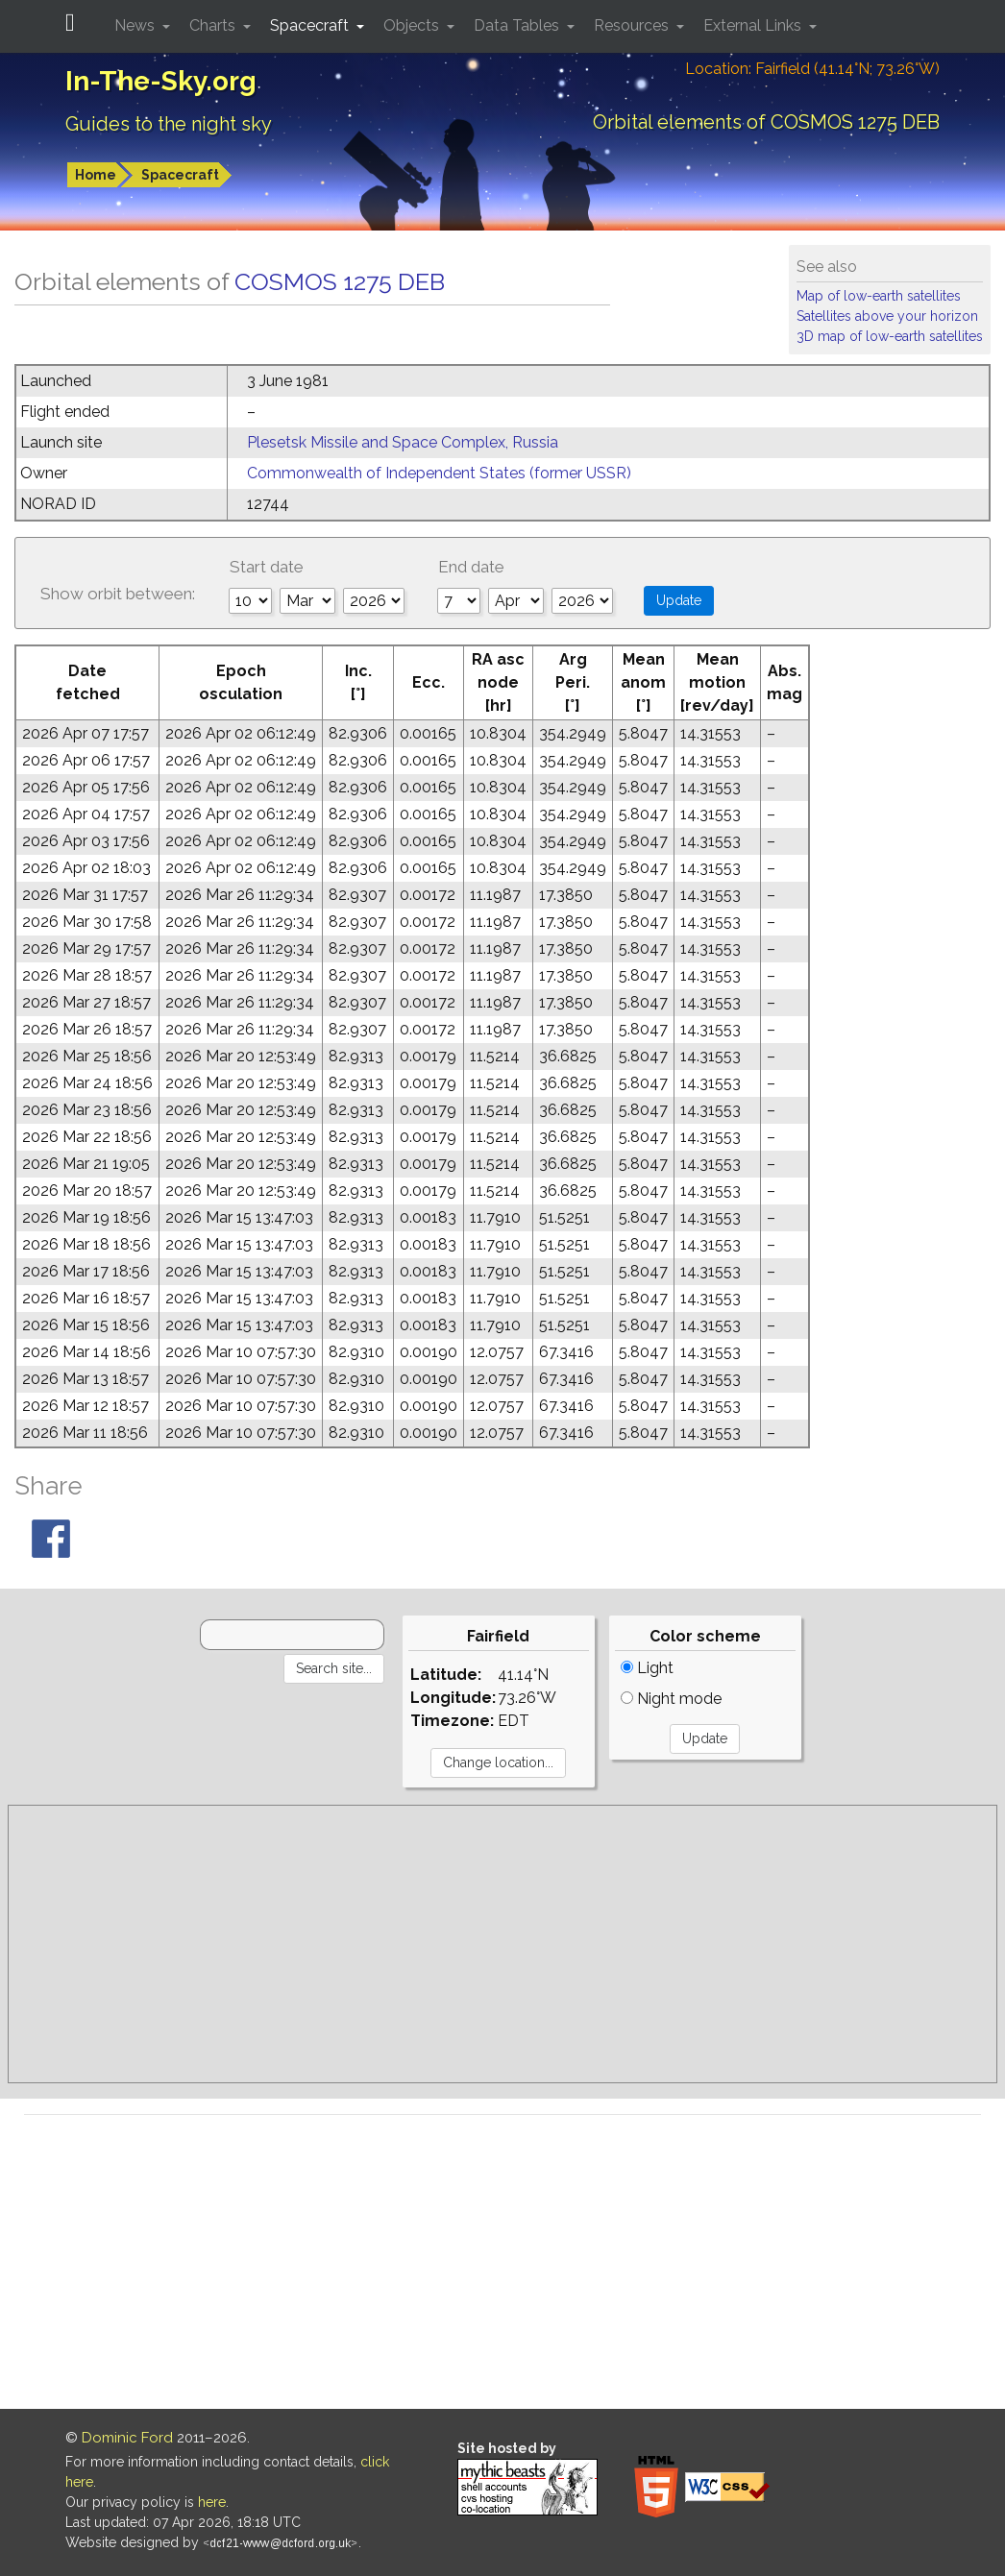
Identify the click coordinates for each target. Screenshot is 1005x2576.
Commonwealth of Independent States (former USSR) (439, 473)
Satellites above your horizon (887, 316)
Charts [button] (214, 25)
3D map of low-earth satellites (890, 336)
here (212, 2502)
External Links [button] (754, 25)
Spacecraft (180, 174)
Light (647, 1668)
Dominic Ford (127, 2437)
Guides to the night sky (168, 123)
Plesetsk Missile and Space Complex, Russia (402, 442)
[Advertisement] (502, 1944)
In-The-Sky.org (161, 81)
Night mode (671, 1698)
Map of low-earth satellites (879, 296)
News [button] (136, 25)
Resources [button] (633, 25)
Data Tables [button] (518, 25)
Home (95, 174)
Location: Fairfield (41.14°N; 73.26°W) (812, 69)
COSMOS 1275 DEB (339, 281)
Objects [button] (413, 25)
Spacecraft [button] (311, 25)
